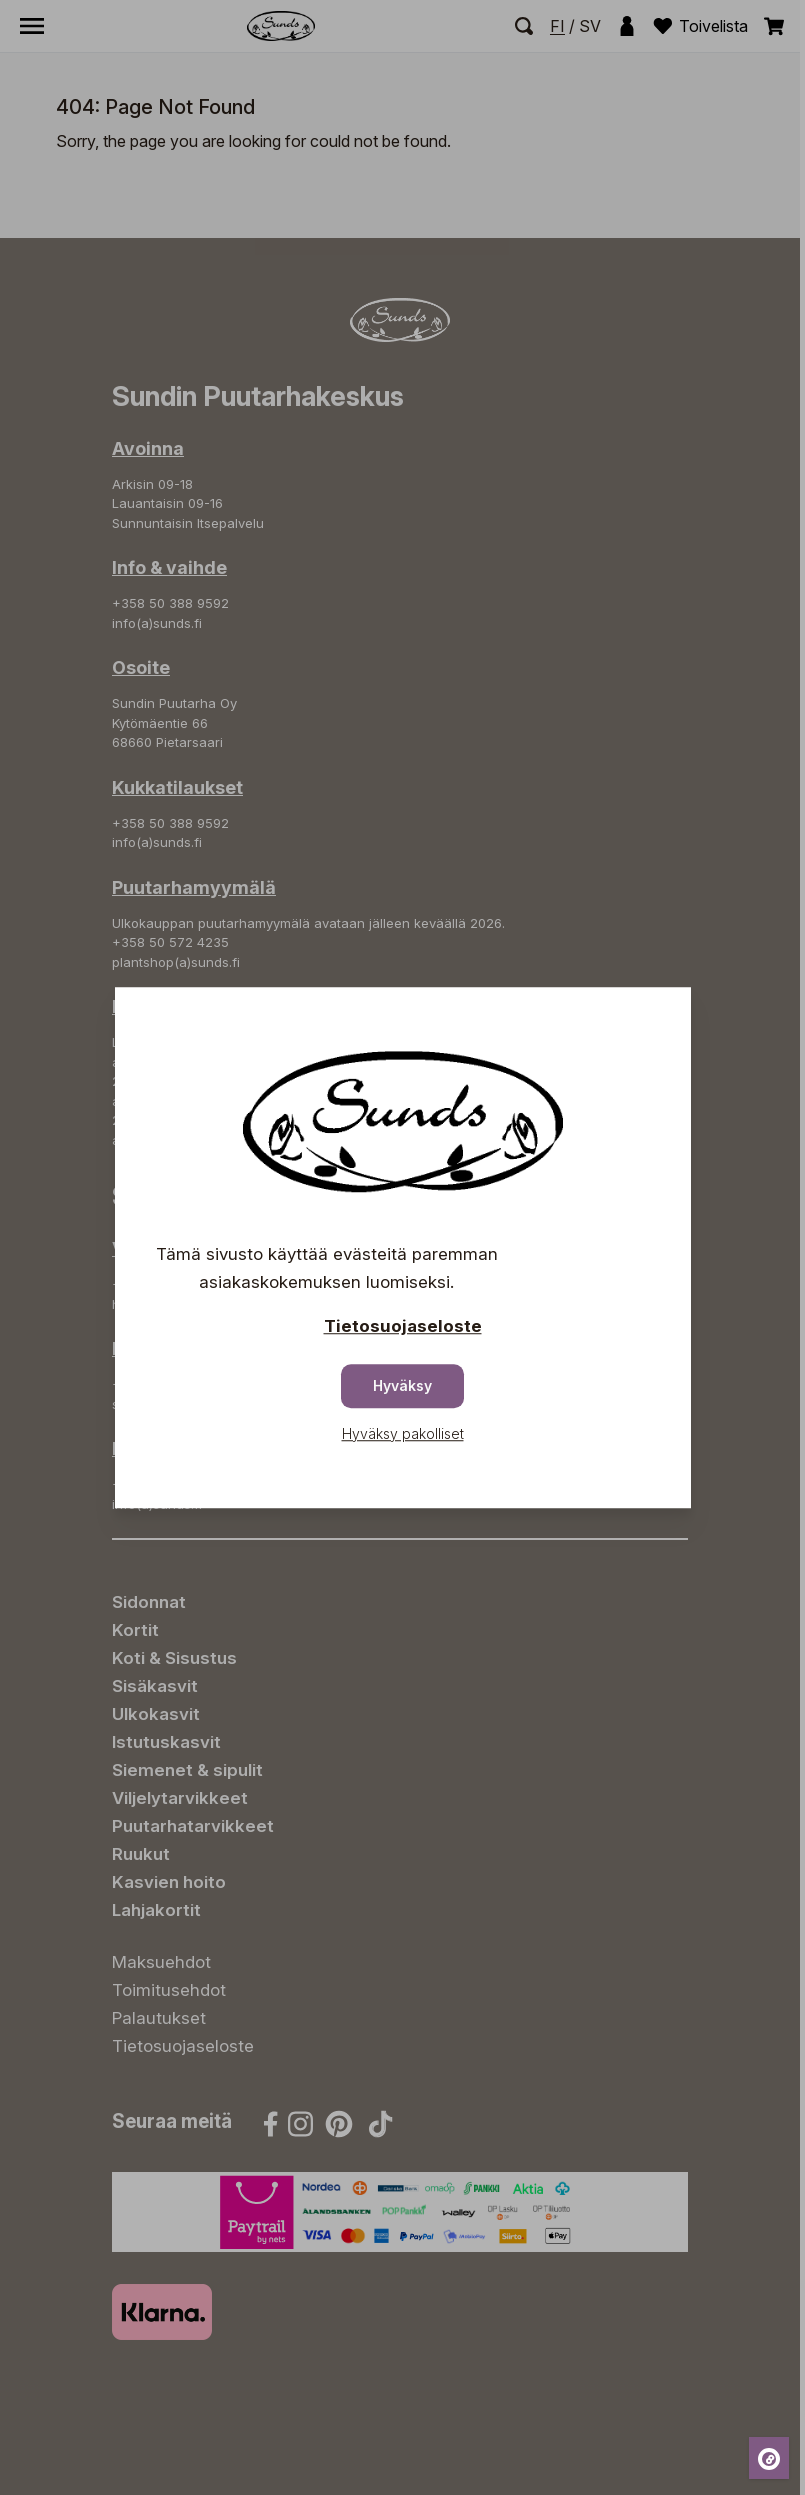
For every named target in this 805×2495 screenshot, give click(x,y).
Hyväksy (402, 1385)
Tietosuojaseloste (403, 1326)
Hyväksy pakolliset (403, 1433)
